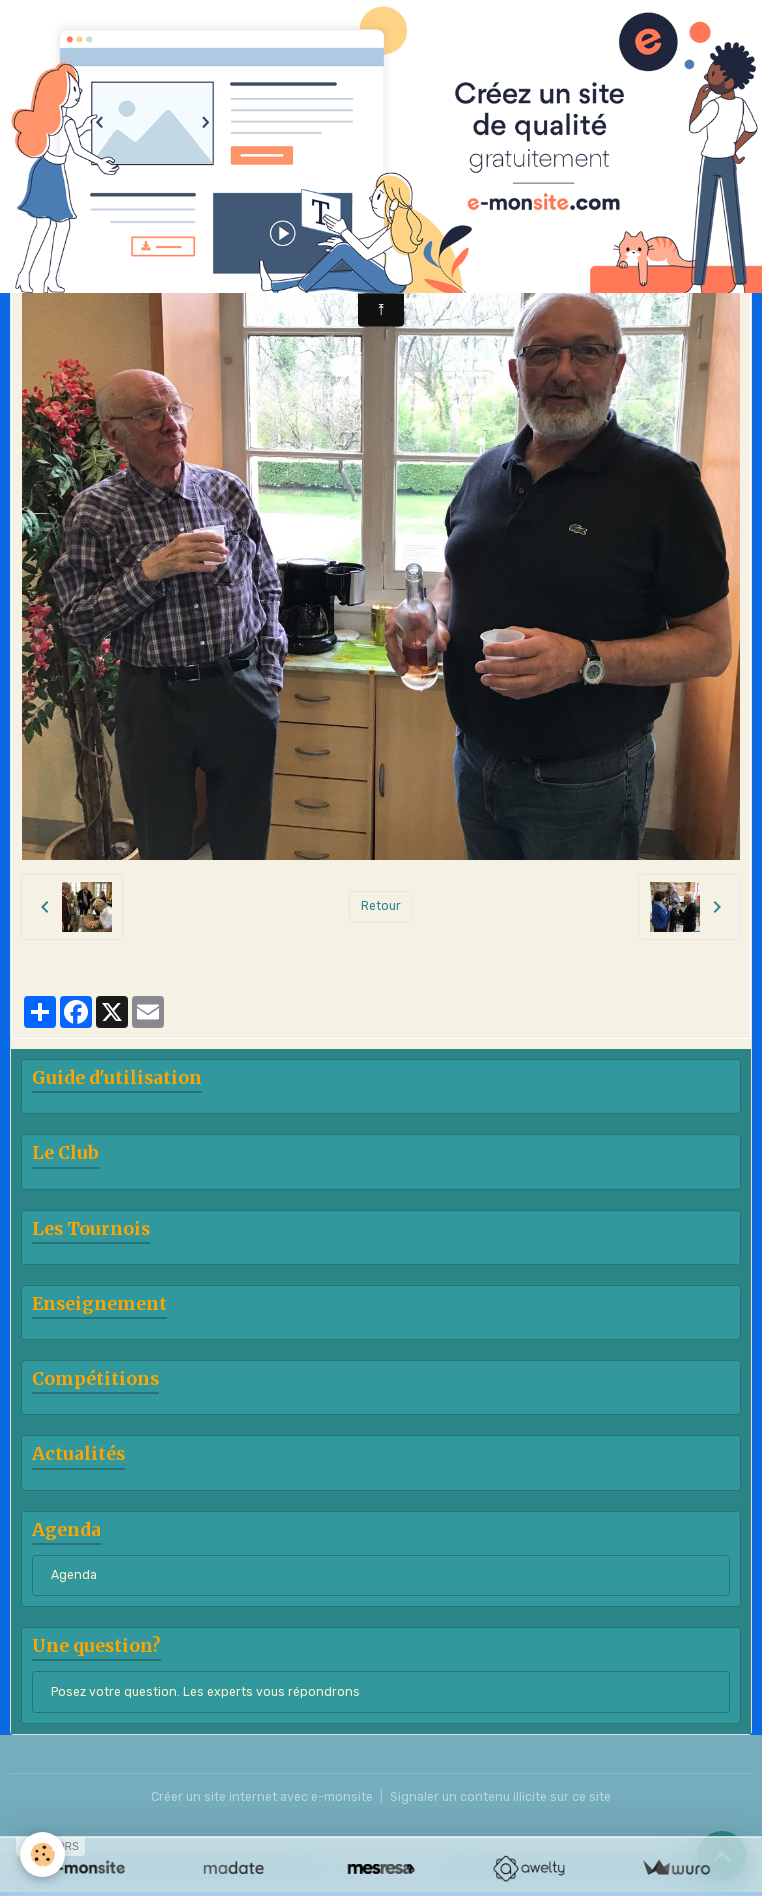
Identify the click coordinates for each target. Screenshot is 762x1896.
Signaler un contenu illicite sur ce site (500, 1797)
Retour (381, 906)
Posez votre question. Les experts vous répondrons (205, 1692)
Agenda (74, 1575)
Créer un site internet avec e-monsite (262, 1797)
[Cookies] (42, 1854)
